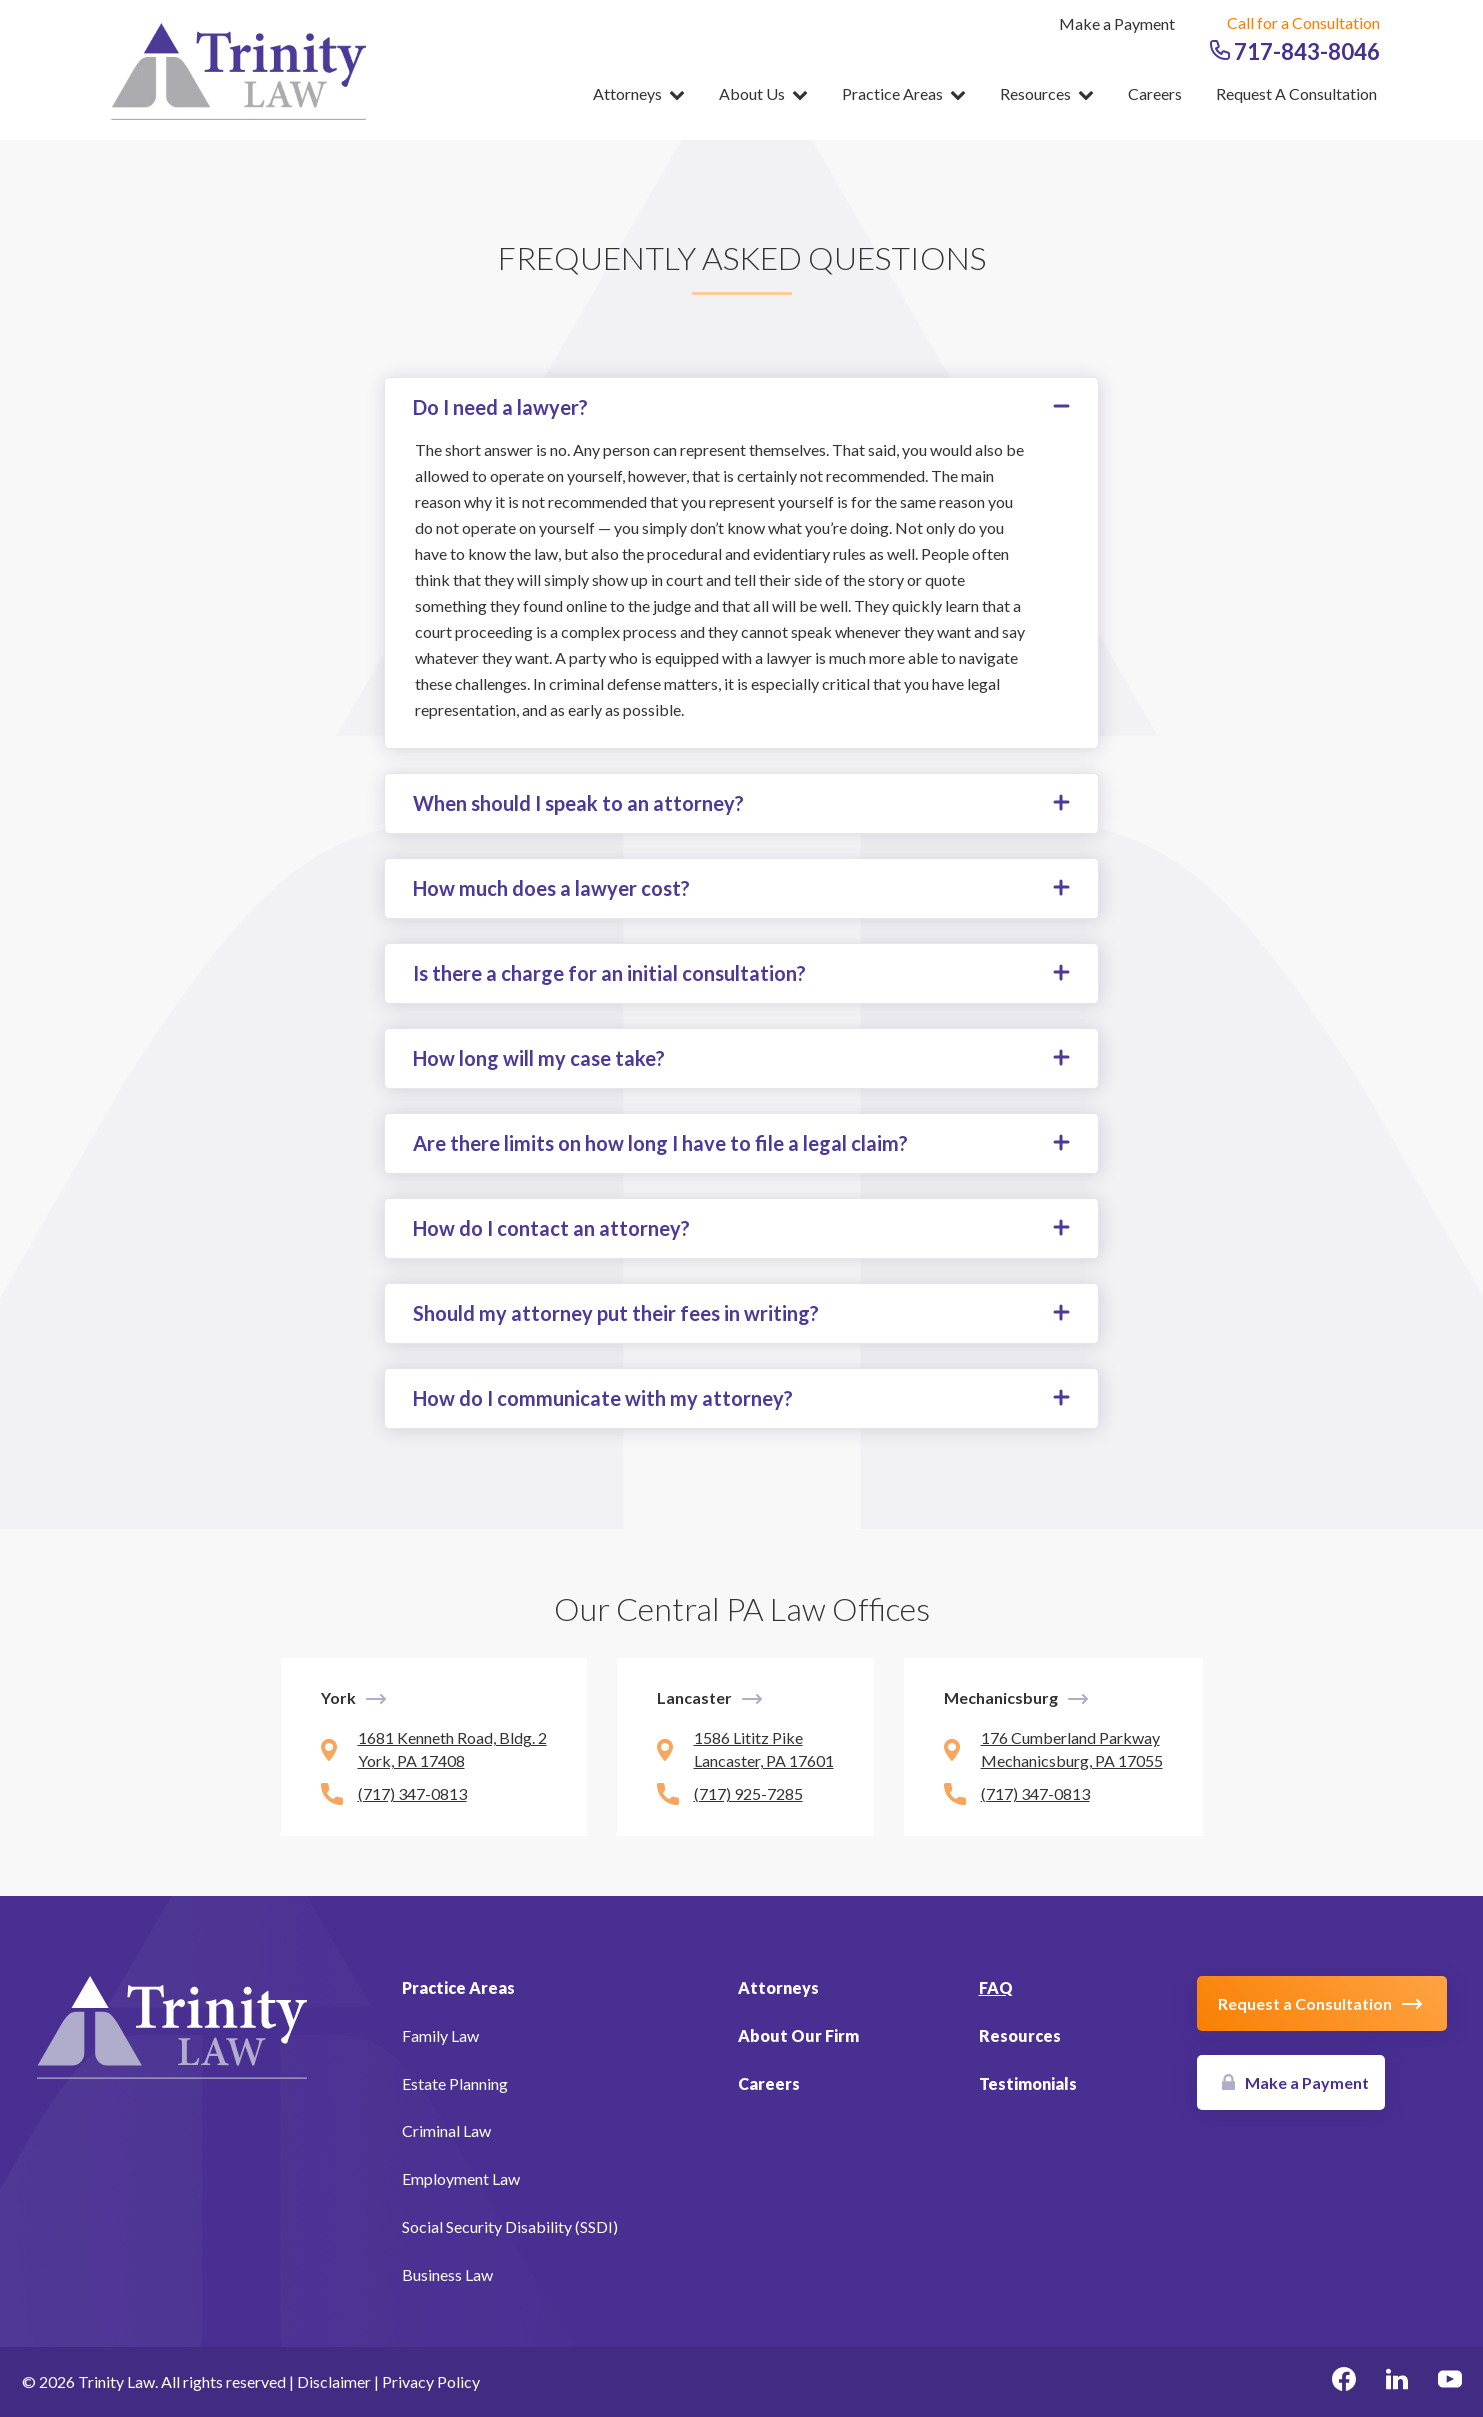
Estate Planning (455, 2083)
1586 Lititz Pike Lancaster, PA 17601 (764, 1749)
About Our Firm (798, 2035)
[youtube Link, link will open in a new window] (1450, 2382)
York (338, 1697)
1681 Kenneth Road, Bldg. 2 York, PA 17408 (452, 1749)
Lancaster (694, 1697)
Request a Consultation (1296, 93)
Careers (1155, 93)
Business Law (447, 2274)
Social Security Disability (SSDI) (510, 2226)
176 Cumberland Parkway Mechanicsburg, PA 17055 (1072, 1749)
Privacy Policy (431, 2381)
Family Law (440, 2035)
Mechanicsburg (1001, 1697)
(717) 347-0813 (412, 1793)
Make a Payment (1117, 23)
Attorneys (639, 93)
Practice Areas (904, 93)
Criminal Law (446, 2130)
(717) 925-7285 (748, 1793)
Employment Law (461, 2178)
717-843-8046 (1295, 51)
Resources (1047, 93)
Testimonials (1028, 2083)
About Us (763, 93)
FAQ (996, 1987)
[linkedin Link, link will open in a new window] (1397, 2382)
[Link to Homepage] (172, 2024)
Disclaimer (334, 2381)
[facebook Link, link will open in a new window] (1344, 2382)
